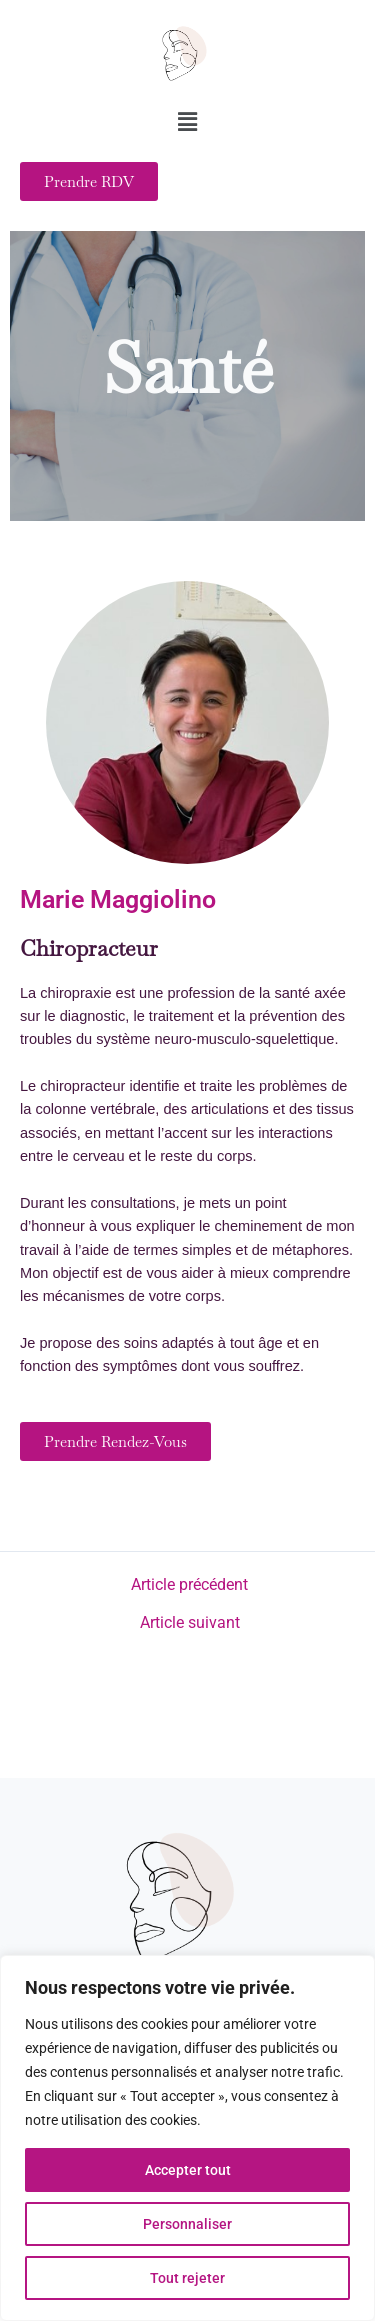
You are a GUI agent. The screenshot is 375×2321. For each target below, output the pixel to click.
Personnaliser (187, 2224)
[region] (187, 2138)
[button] (187, 123)
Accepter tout (188, 2170)
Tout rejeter (187, 2278)
